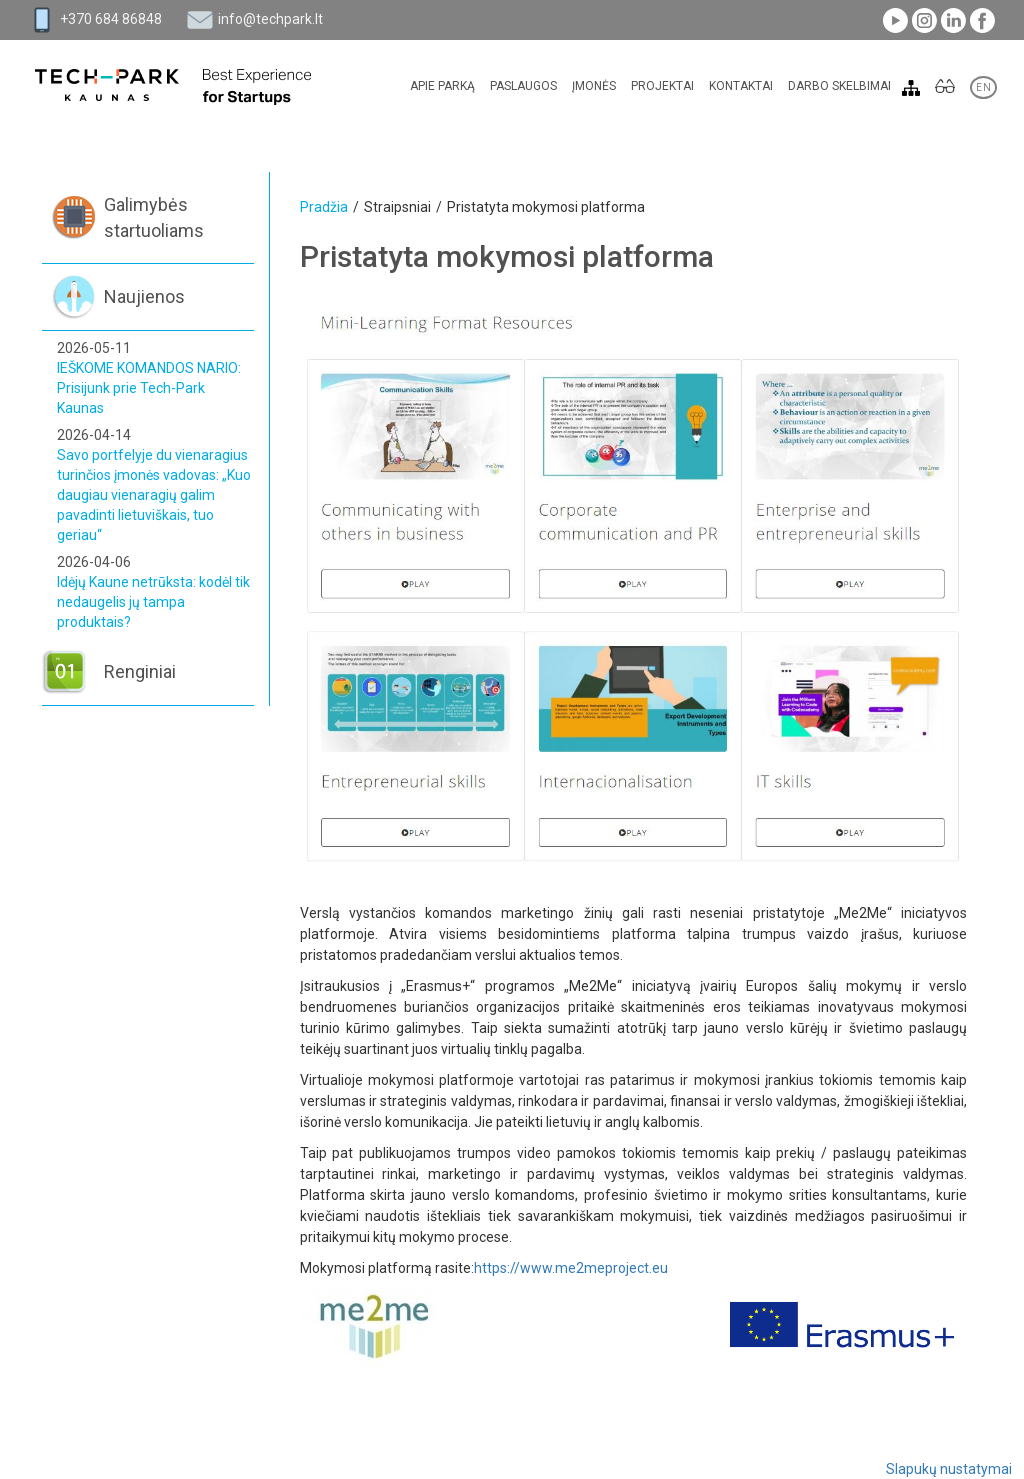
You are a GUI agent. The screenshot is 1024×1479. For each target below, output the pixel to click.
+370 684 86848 (111, 19)
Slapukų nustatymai (949, 1469)
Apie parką (442, 86)
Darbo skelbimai (839, 86)
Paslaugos (523, 86)
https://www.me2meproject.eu (571, 1268)
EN (983, 87)
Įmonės (594, 86)
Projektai (662, 86)
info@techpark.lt (270, 19)
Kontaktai (741, 86)
